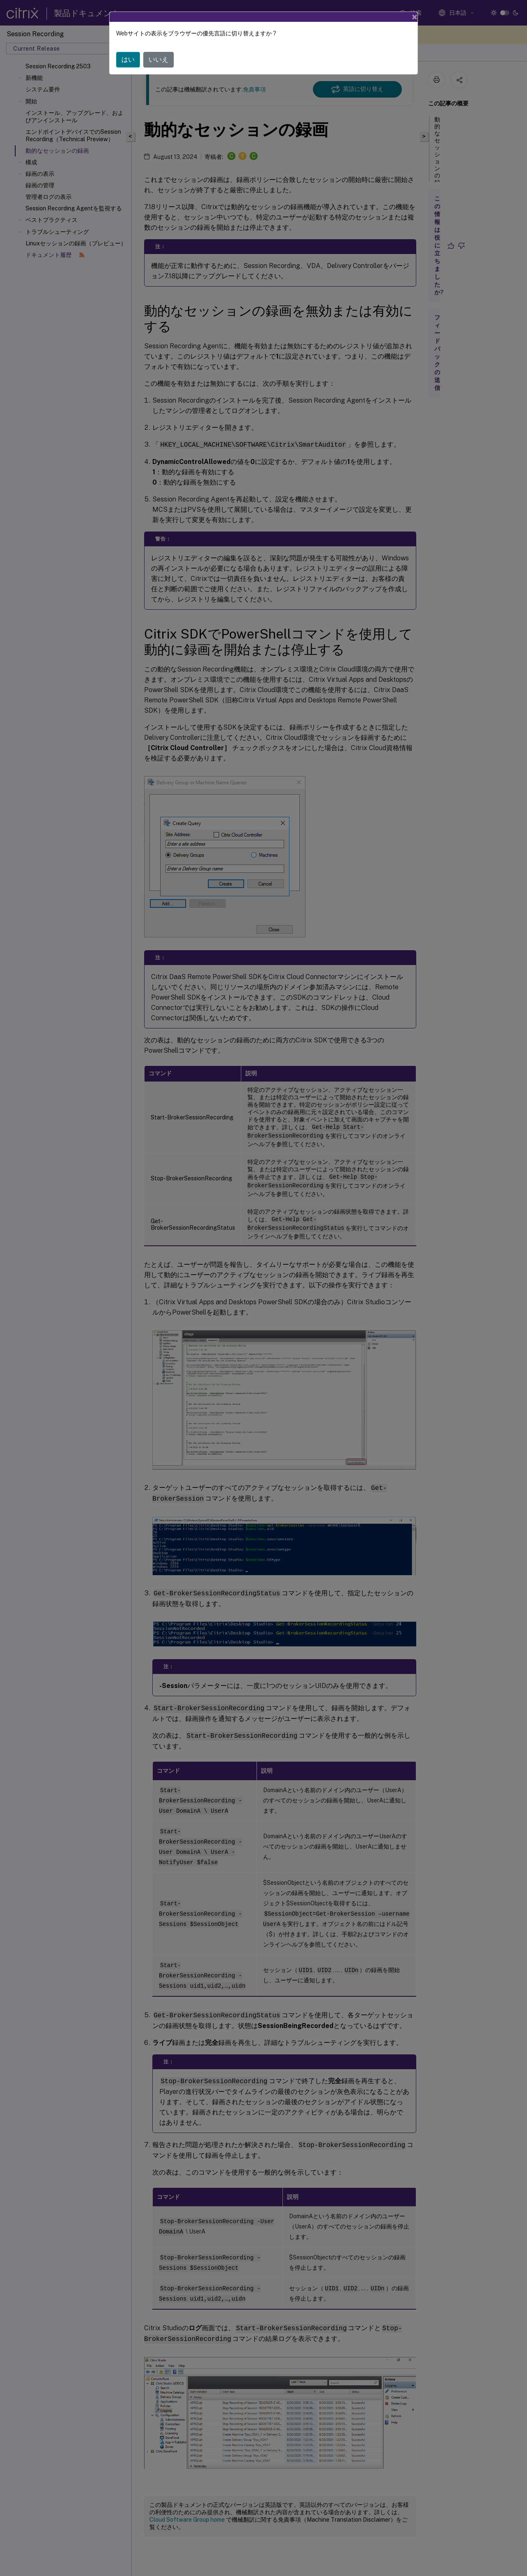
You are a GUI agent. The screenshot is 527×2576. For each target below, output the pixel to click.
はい (128, 59)
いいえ (158, 59)
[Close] (414, 16)
